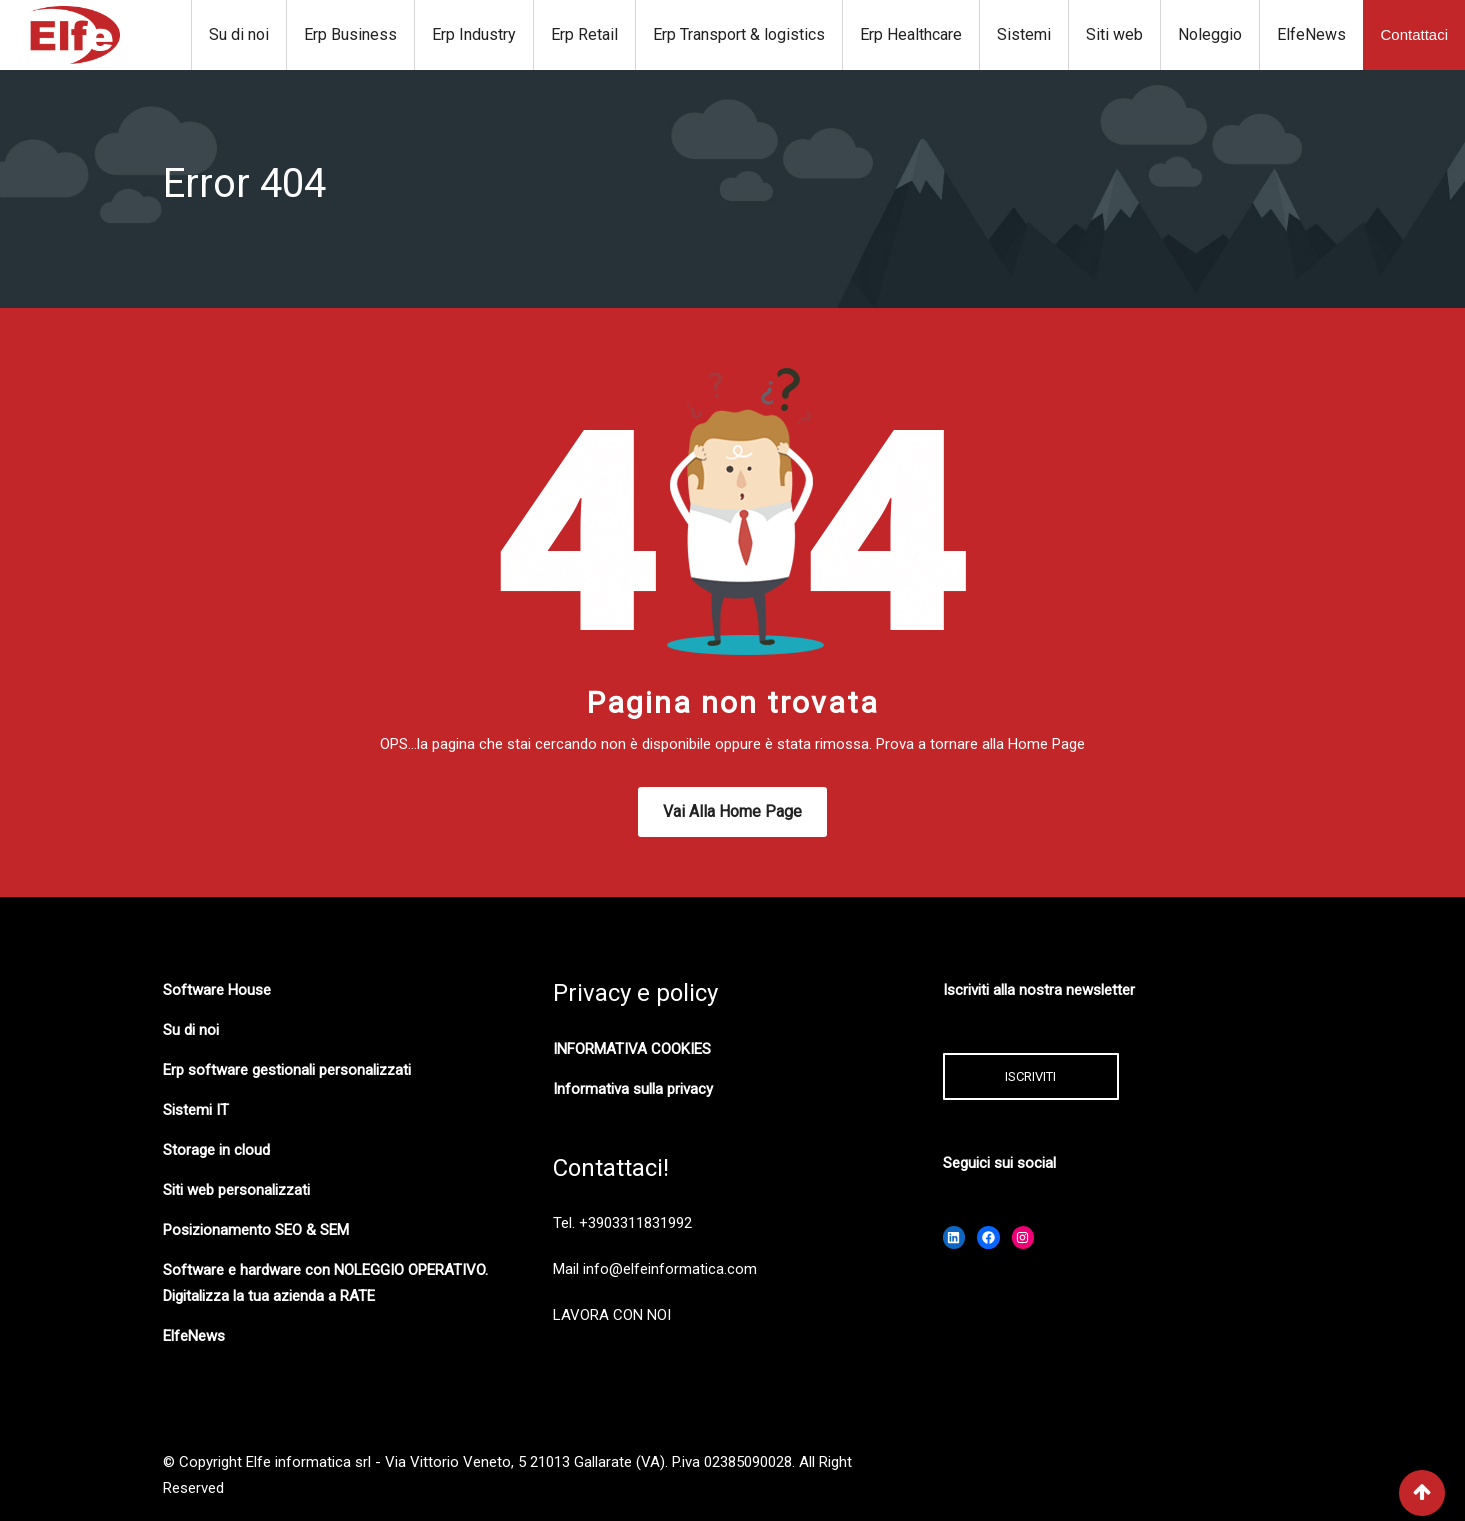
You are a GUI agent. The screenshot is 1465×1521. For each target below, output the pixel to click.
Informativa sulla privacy (633, 1089)
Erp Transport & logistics (739, 34)
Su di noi (239, 34)
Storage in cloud (216, 1150)
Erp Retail (584, 34)
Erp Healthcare (911, 34)
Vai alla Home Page (732, 811)
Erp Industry (474, 34)
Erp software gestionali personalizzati (287, 1070)
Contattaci (1414, 34)
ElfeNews (1311, 34)
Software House (217, 990)
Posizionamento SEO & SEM (256, 1230)
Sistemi (1024, 34)
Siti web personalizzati (236, 1190)
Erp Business (350, 34)
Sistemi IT (196, 1110)
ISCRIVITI (1030, 1076)
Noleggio (1210, 34)
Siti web (1114, 34)
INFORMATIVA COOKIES (632, 1049)
